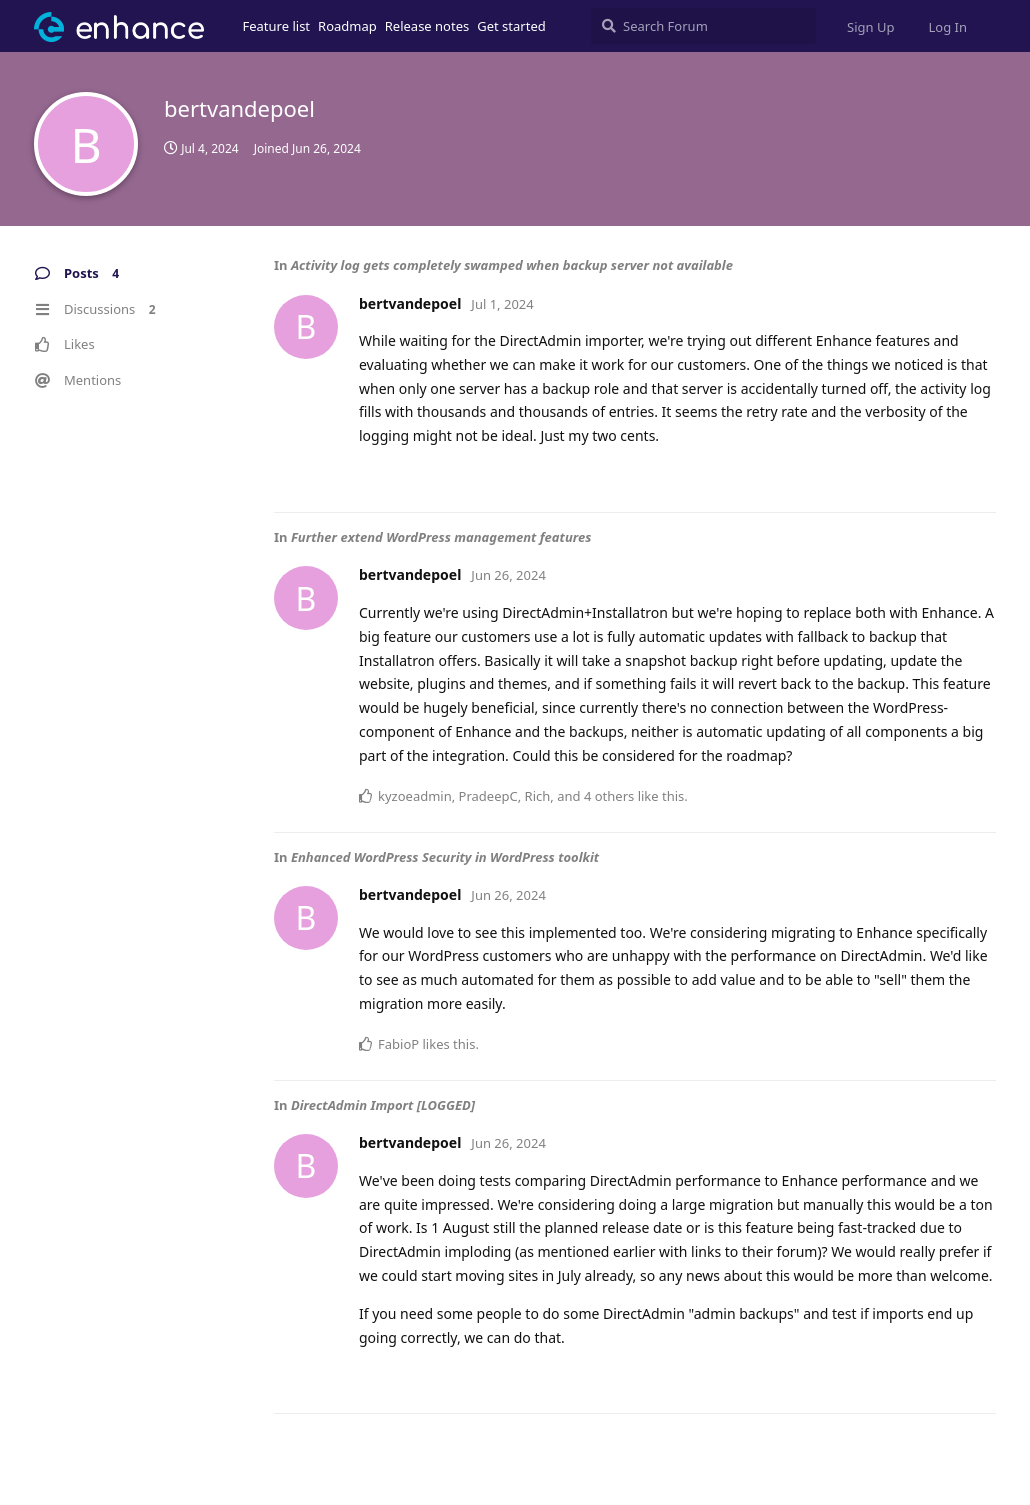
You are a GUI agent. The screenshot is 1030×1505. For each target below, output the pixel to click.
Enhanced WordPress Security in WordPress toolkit (445, 857)
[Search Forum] (703, 26)
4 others (609, 796)
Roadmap (347, 26)
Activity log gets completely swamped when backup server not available (512, 265)
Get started (511, 26)
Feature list (277, 26)
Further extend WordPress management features (441, 537)
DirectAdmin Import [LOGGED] (383, 1105)
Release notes (427, 26)
